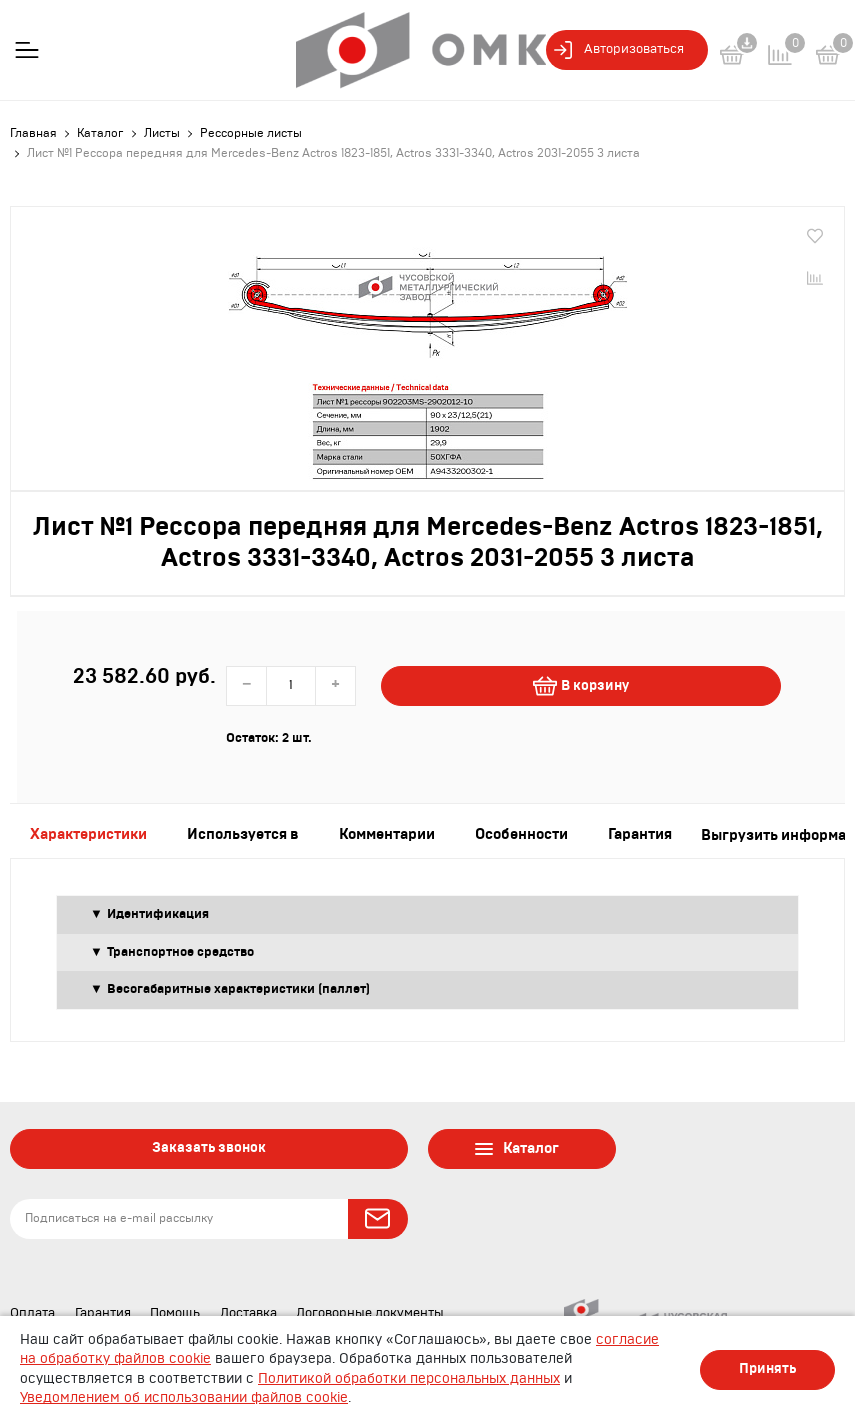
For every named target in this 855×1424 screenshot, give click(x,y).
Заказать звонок (209, 1148)
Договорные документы (370, 1313)
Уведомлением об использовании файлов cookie (184, 1398)
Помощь (175, 1313)
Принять (767, 1369)
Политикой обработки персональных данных (409, 1379)
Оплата (32, 1313)
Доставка (248, 1313)
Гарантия (103, 1313)
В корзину (581, 686)
